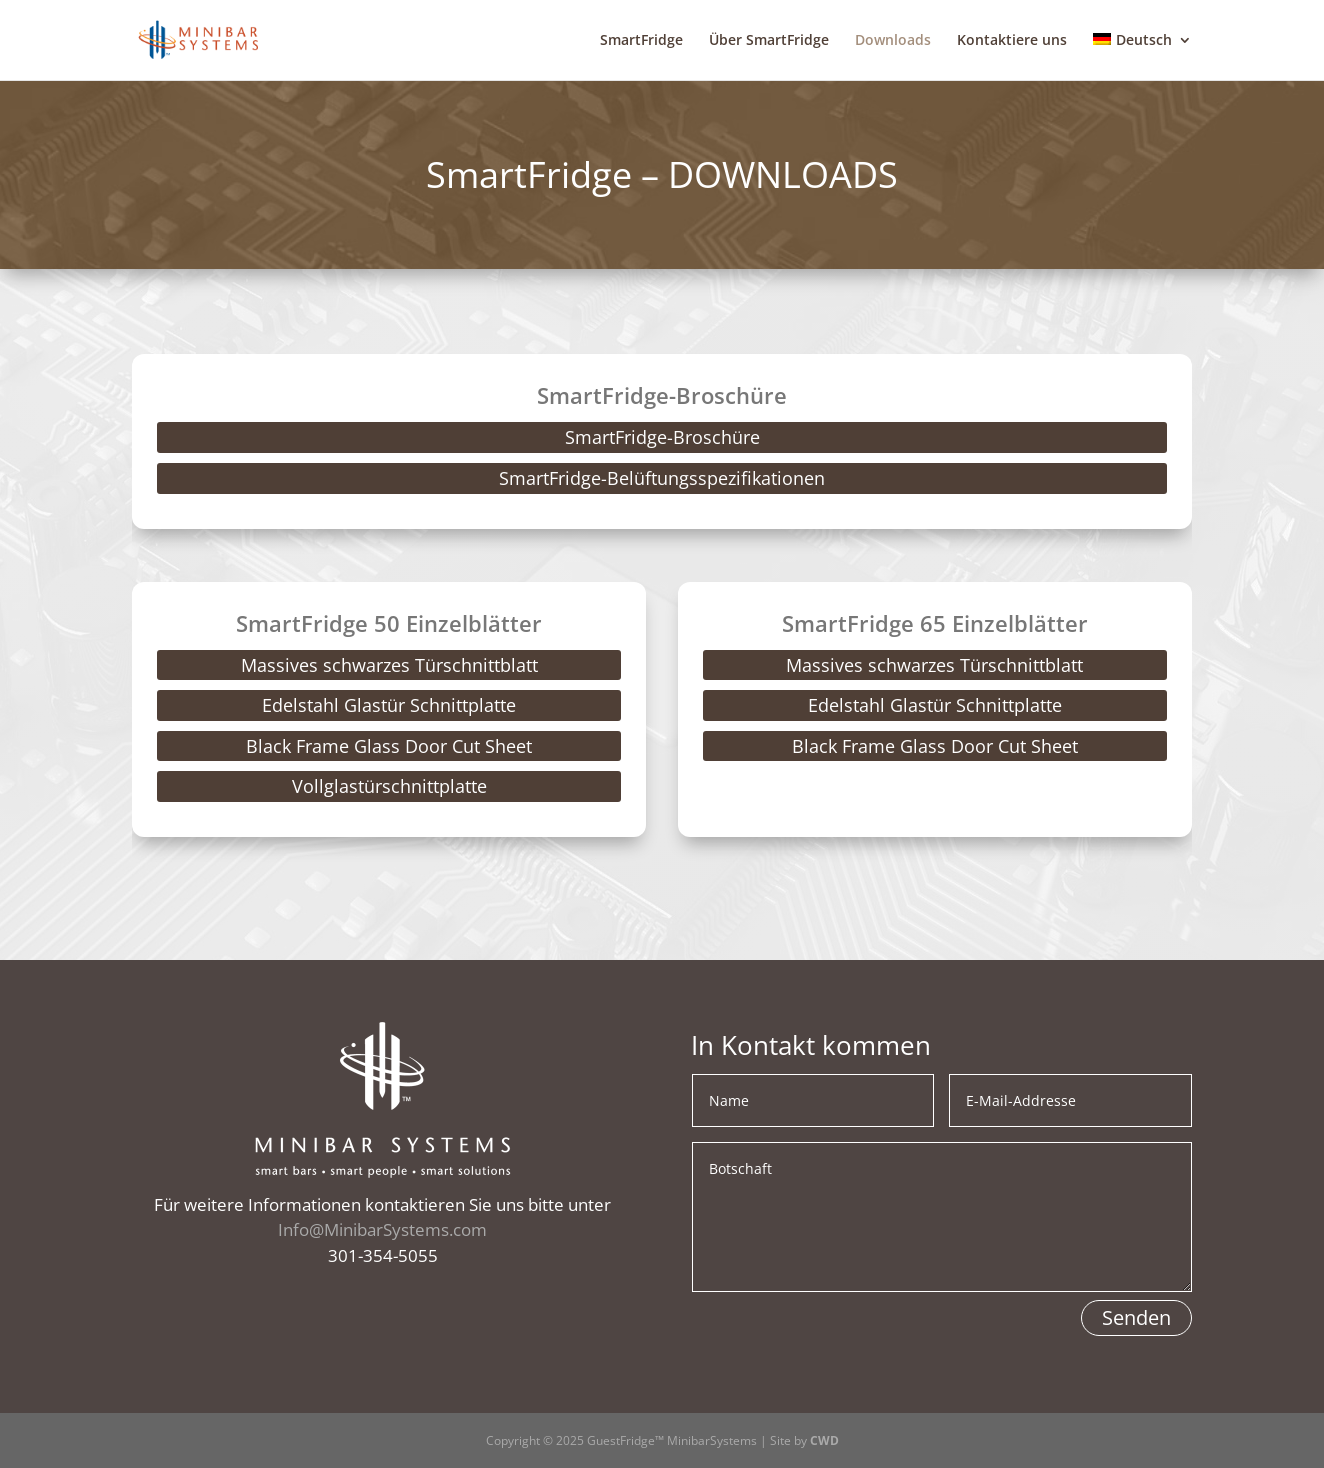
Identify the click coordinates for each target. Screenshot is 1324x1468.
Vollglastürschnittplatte (389, 786)
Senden (1136, 1317)
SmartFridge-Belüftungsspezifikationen (662, 478)
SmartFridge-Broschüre (662, 437)
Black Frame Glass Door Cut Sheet (389, 746)
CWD (824, 1440)
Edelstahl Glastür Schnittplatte (389, 705)
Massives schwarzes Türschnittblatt (389, 665)
